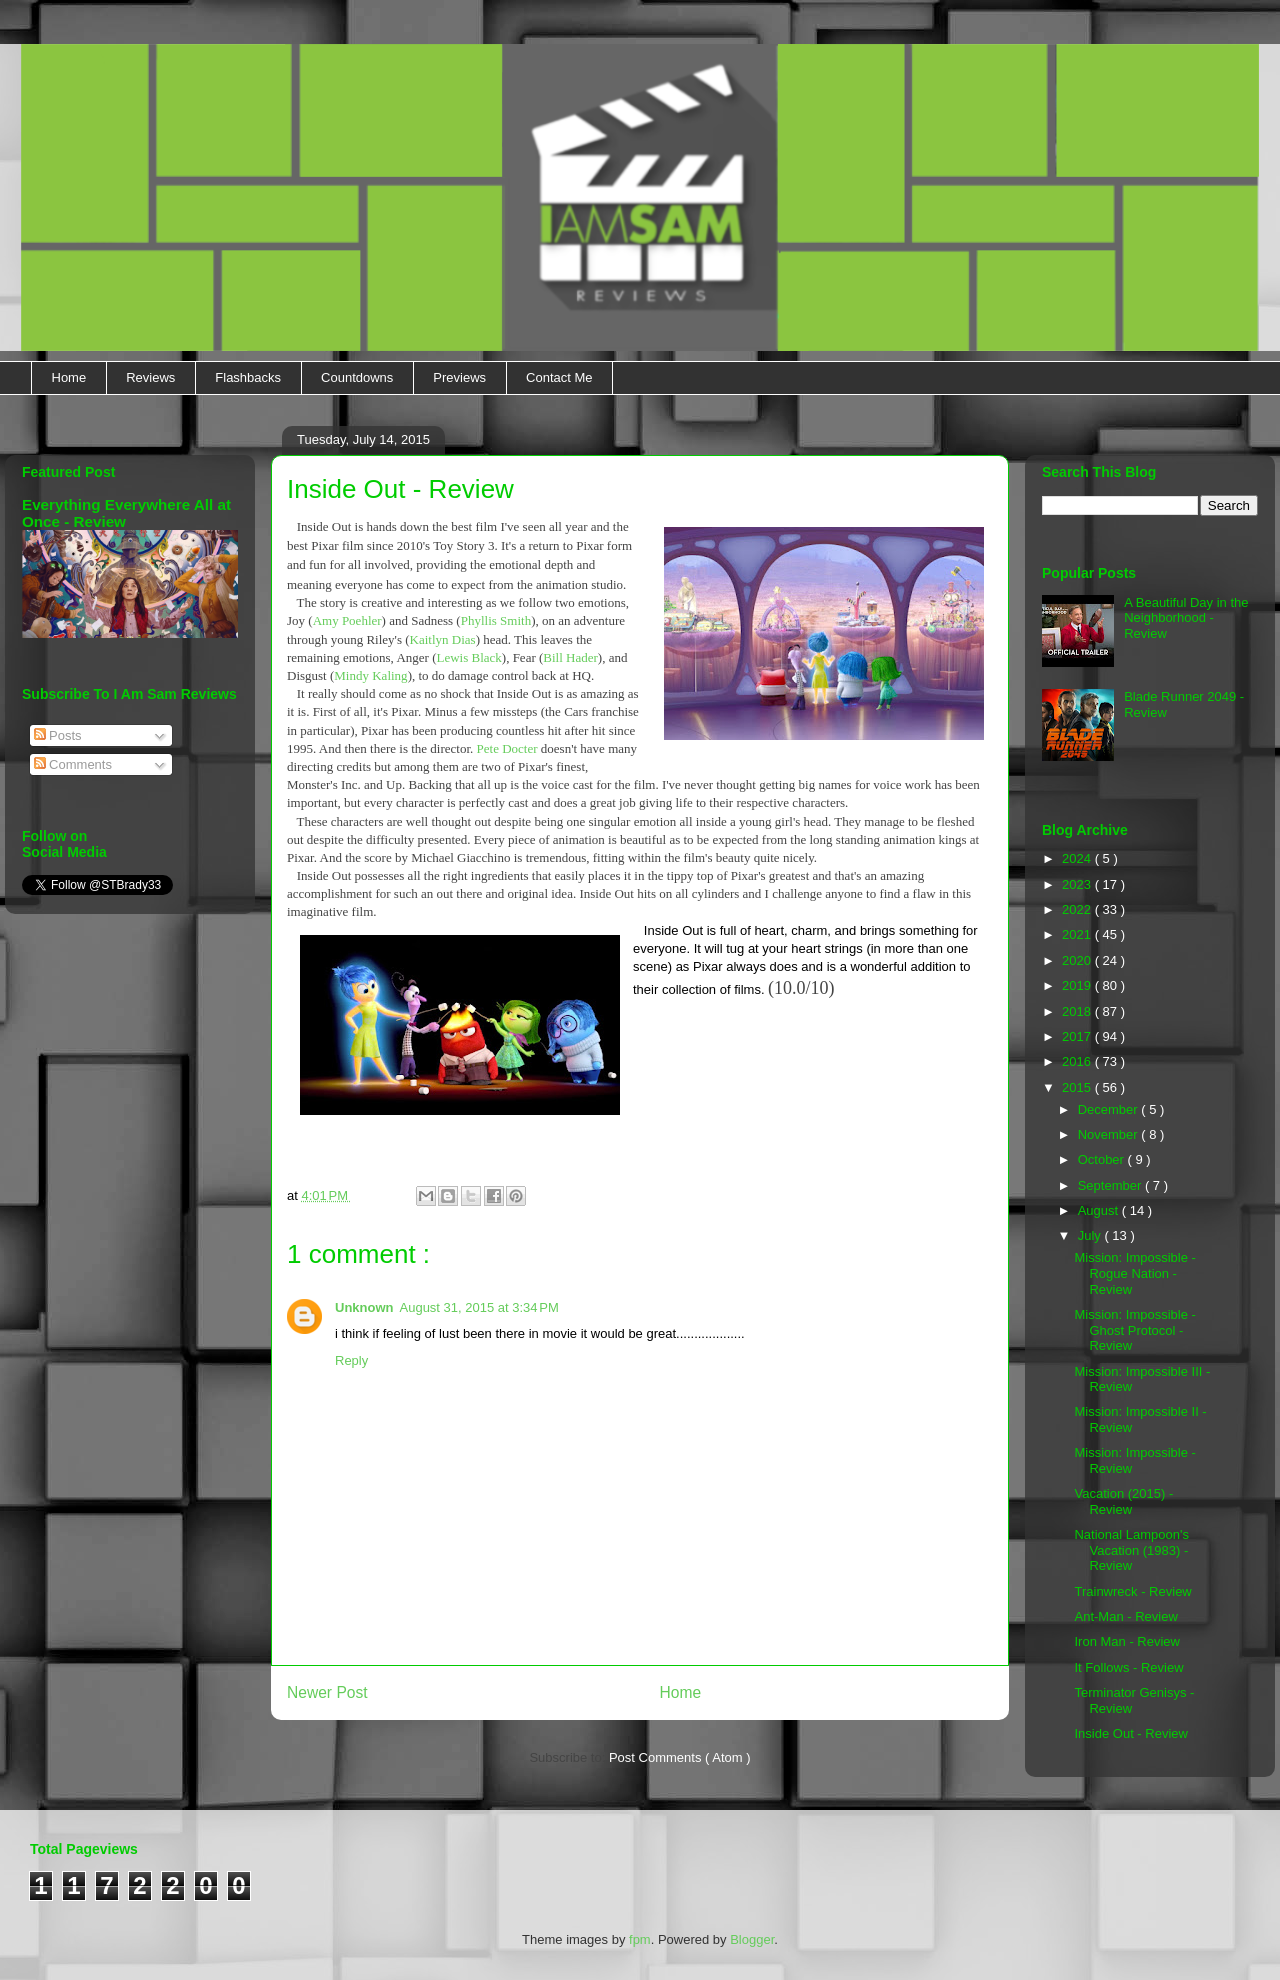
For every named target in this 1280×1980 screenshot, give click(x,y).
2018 (1078, 1011)
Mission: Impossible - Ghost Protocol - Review (1134, 1330)
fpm (640, 1939)
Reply (351, 1360)
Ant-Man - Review (1125, 1616)
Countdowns (357, 377)
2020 (1078, 960)
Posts (58, 735)
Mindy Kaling (370, 675)
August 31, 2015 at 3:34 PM (479, 1307)
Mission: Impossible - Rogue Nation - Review (1134, 1273)
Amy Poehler (347, 620)
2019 (1078, 985)
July (1091, 1235)
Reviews (150, 377)
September (1111, 1185)
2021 (1078, 934)
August (1100, 1210)
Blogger (752, 1939)
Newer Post (327, 1692)
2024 (1078, 858)
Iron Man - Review (1126, 1641)
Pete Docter (507, 748)
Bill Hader (570, 657)
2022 (1078, 909)
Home (69, 377)
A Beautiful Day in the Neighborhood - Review (1186, 618)
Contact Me (559, 377)
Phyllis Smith (496, 620)
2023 (1078, 884)
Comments (73, 764)
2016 (1078, 1061)
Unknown (364, 1307)
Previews (459, 377)
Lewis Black (468, 657)
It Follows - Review (1128, 1667)
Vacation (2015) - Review (1123, 1501)
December (1110, 1109)
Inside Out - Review (1130, 1733)
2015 (1078, 1087)
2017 (1078, 1036)
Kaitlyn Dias (443, 639)
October (1103, 1159)
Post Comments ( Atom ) (680, 1757)
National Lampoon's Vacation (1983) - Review (1131, 1550)
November (1110, 1134)
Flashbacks (248, 377)
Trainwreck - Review (1132, 1591)
